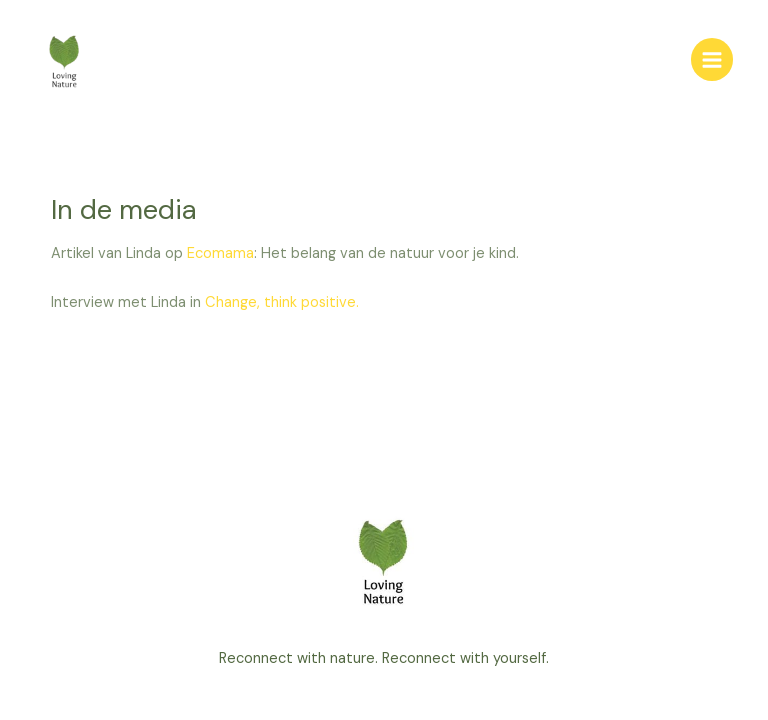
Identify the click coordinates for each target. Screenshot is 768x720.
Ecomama (220, 253)
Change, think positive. (282, 302)
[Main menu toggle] (712, 59)
